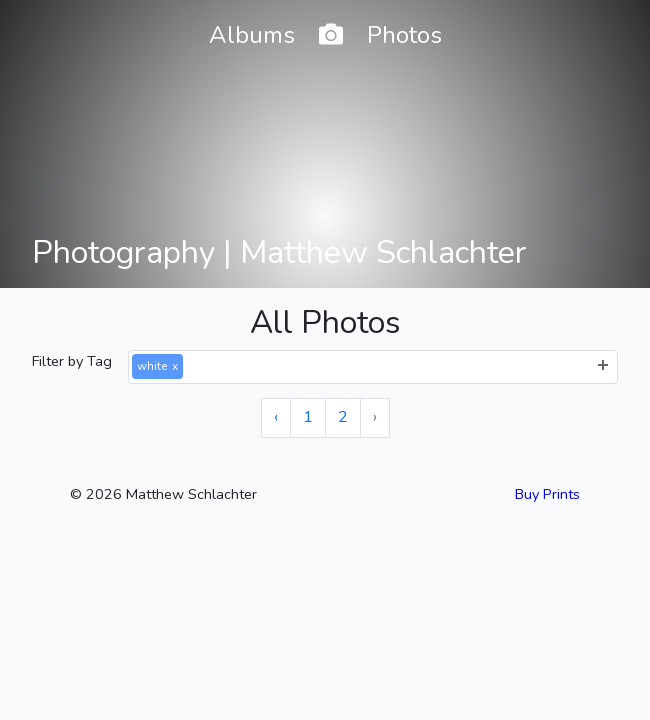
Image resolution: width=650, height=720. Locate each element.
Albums (252, 35)
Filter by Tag (72, 361)
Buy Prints (547, 494)
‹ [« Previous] (276, 417)
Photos (404, 35)
